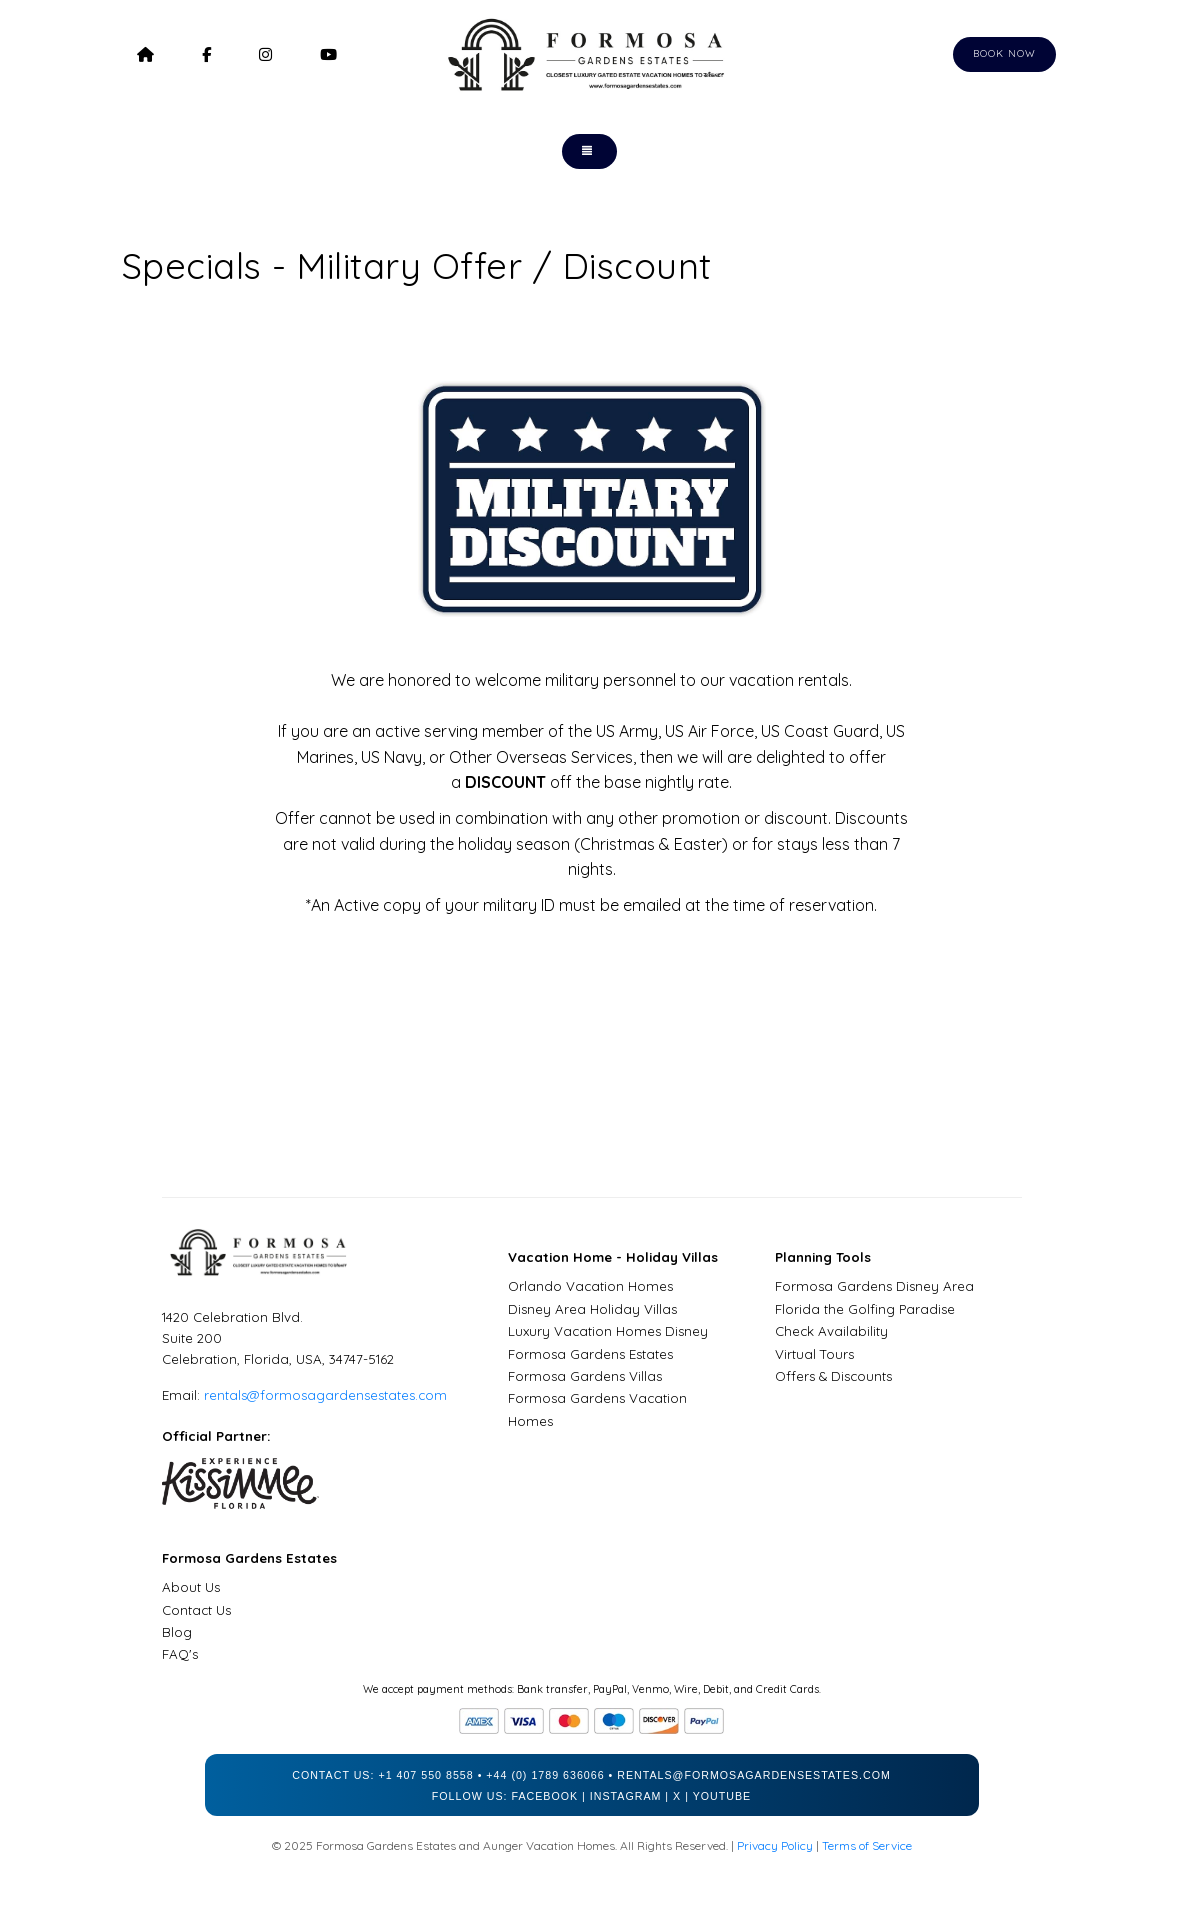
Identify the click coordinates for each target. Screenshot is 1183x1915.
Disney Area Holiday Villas (592, 1309)
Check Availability (831, 1331)
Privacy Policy (775, 1845)
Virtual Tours (814, 1354)
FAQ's (180, 1654)
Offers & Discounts (833, 1376)
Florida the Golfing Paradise (865, 1309)
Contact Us (196, 1610)
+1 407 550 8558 (425, 1775)
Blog (177, 1632)
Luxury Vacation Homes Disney (608, 1331)
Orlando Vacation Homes (590, 1286)
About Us (191, 1587)
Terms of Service (867, 1845)
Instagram (626, 1796)
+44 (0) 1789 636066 (545, 1775)
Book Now (1004, 53)
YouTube (722, 1796)
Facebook (544, 1796)
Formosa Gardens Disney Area (874, 1286)
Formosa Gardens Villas (585, 1376)
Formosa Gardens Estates (590, 1354)
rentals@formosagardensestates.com (325, 1395)
